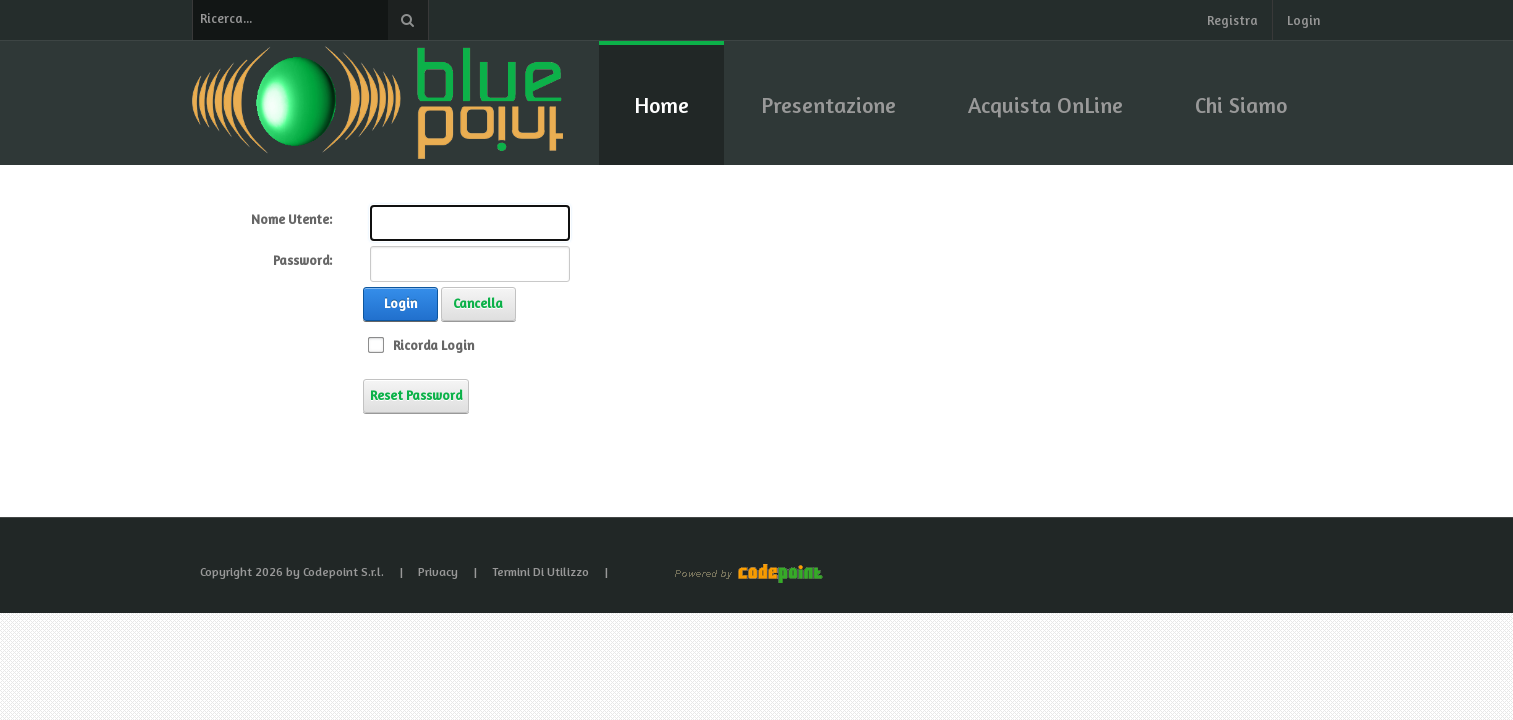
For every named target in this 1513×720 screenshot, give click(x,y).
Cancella (478, 303)
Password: (302, 260)
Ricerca (408, 20)
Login (1303, 20)
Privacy (438, 571)
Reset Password (416, 395)
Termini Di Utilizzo (540, 571)
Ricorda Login (433, 345)
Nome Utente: (291, 219)
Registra (1232, 20)
